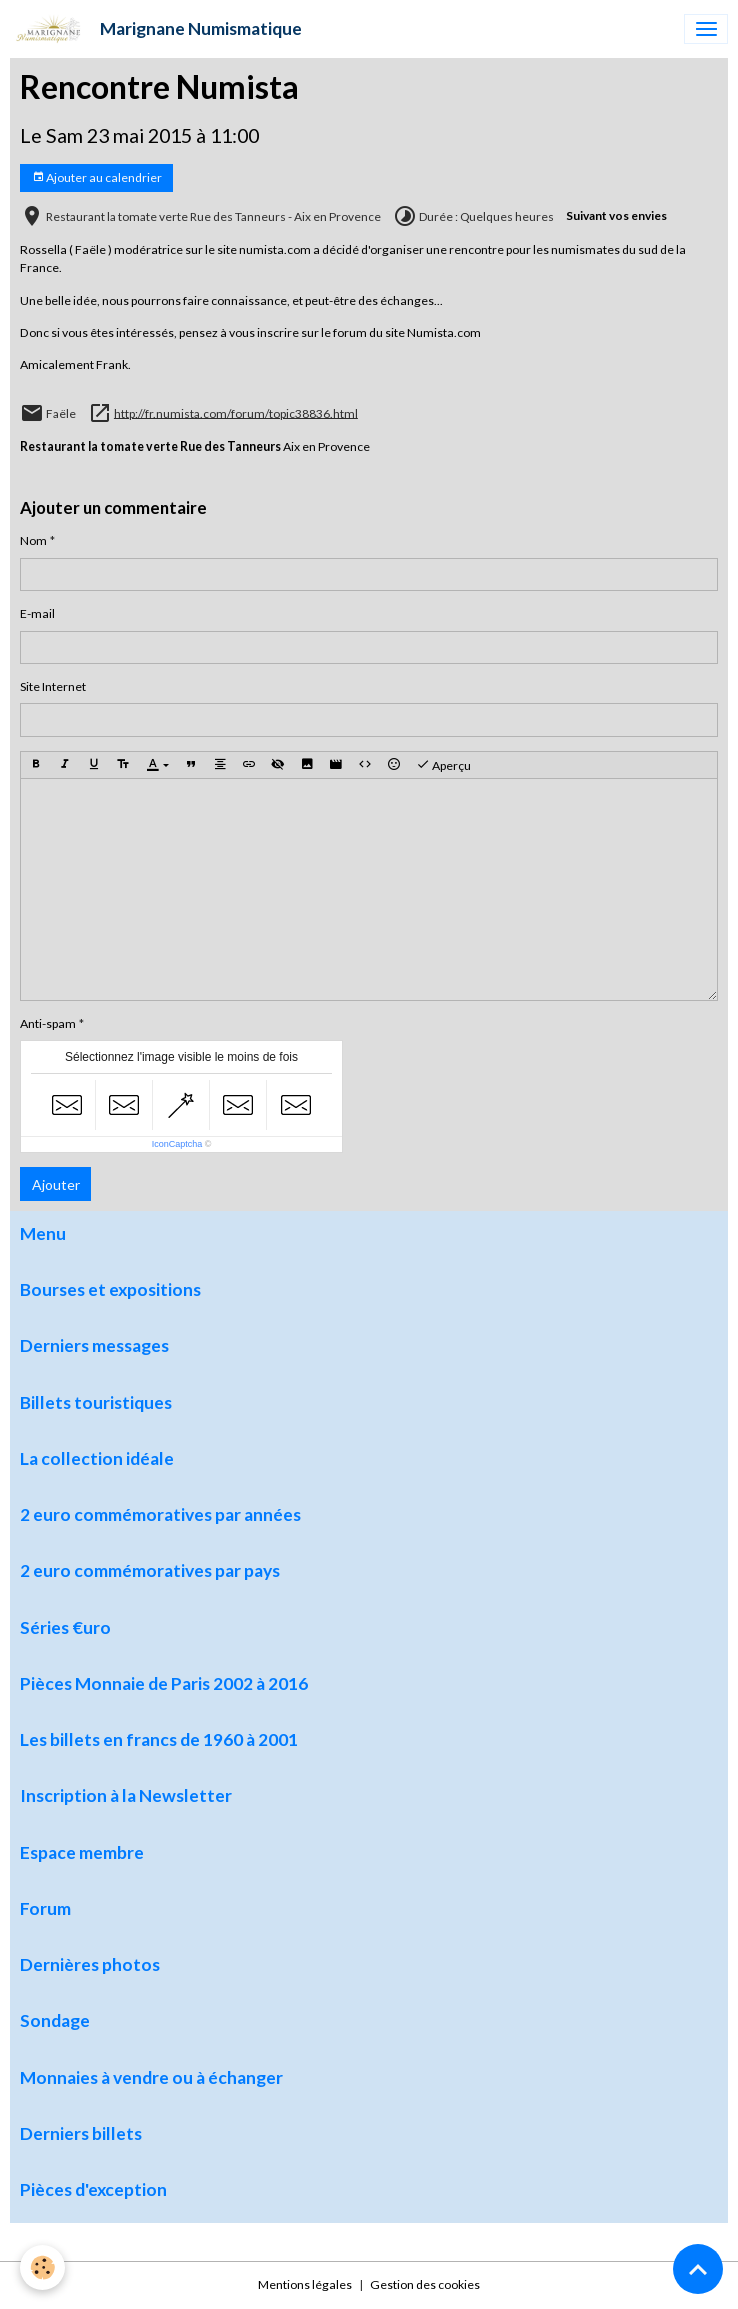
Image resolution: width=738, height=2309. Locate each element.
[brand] (156, 29)
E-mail (37, 613)
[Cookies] (42, 2267)
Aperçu (443, 765)
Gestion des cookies (425, 2284)
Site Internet (53, 686)
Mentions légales (305, 2284)
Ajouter (56, 1184)
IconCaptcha (177, 1144)
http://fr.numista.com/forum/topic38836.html (236, 412)
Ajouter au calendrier (97, 177)
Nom (33, 540)
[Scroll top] (698, 2269)
